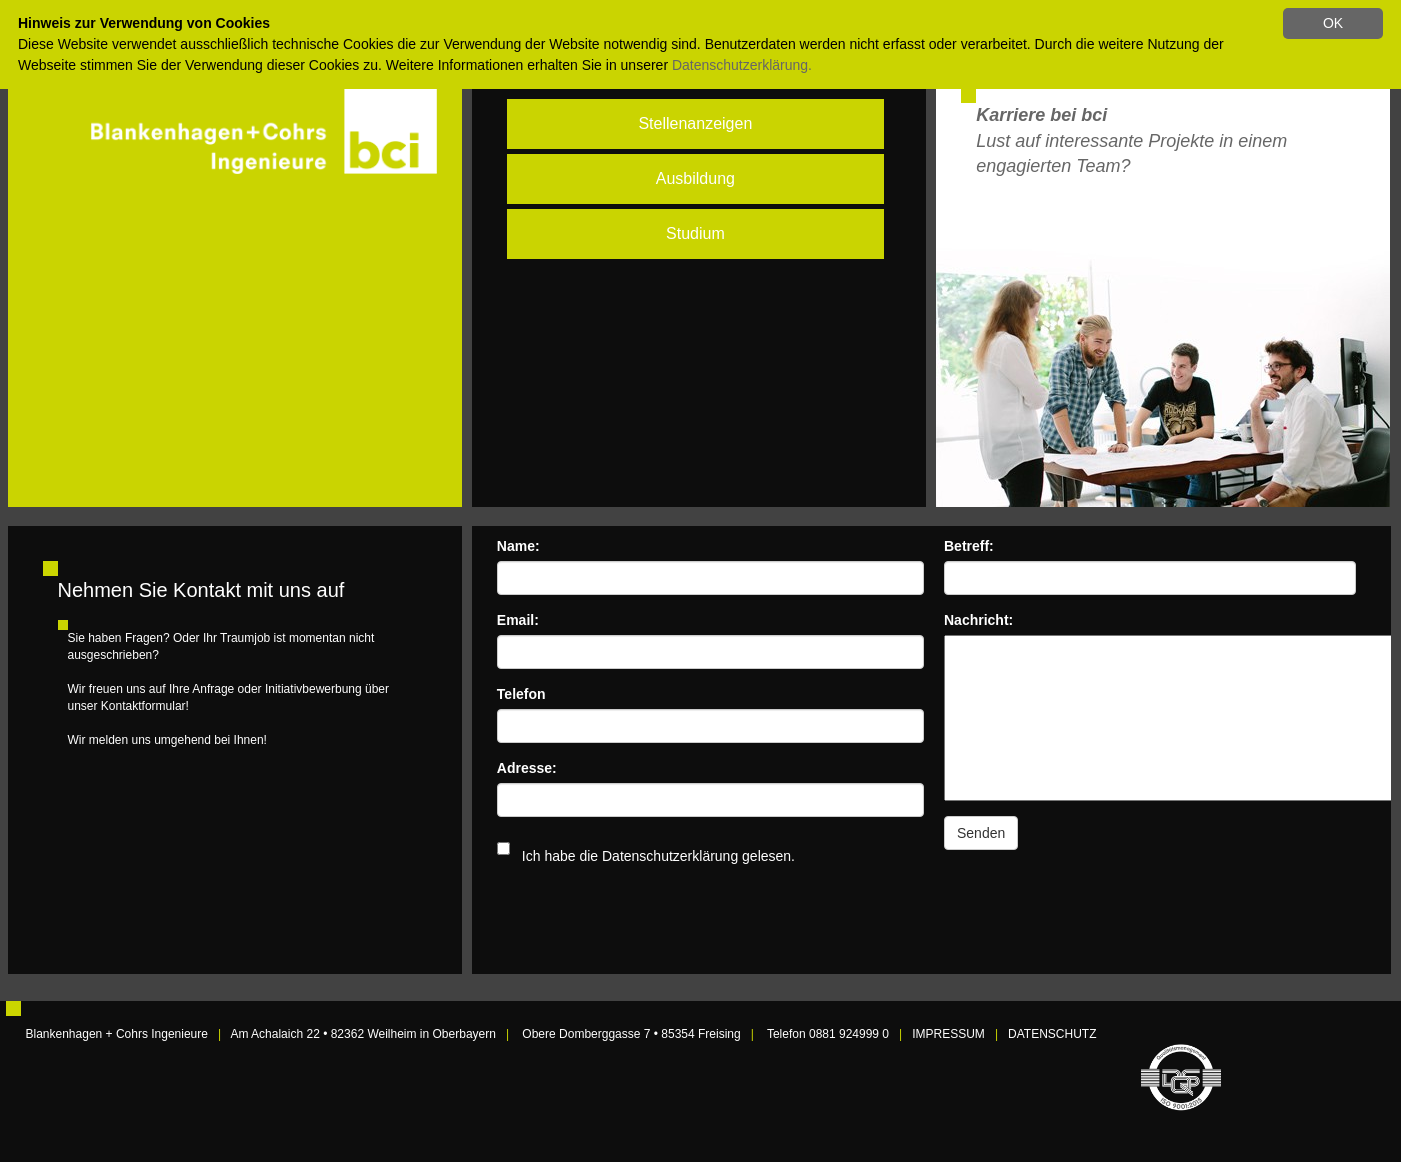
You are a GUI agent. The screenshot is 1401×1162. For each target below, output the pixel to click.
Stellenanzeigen (695, 123)
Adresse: (527, 768)
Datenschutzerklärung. (742, 65)
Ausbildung (695, 178)
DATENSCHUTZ (1052, 1034)
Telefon (521, 694)
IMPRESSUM (948, 1034)
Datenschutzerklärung (670, 856)
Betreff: (969, 546)
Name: (518, 546)
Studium (695, 233)
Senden (981, 833)
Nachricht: (978, 620)
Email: (518, 620)
